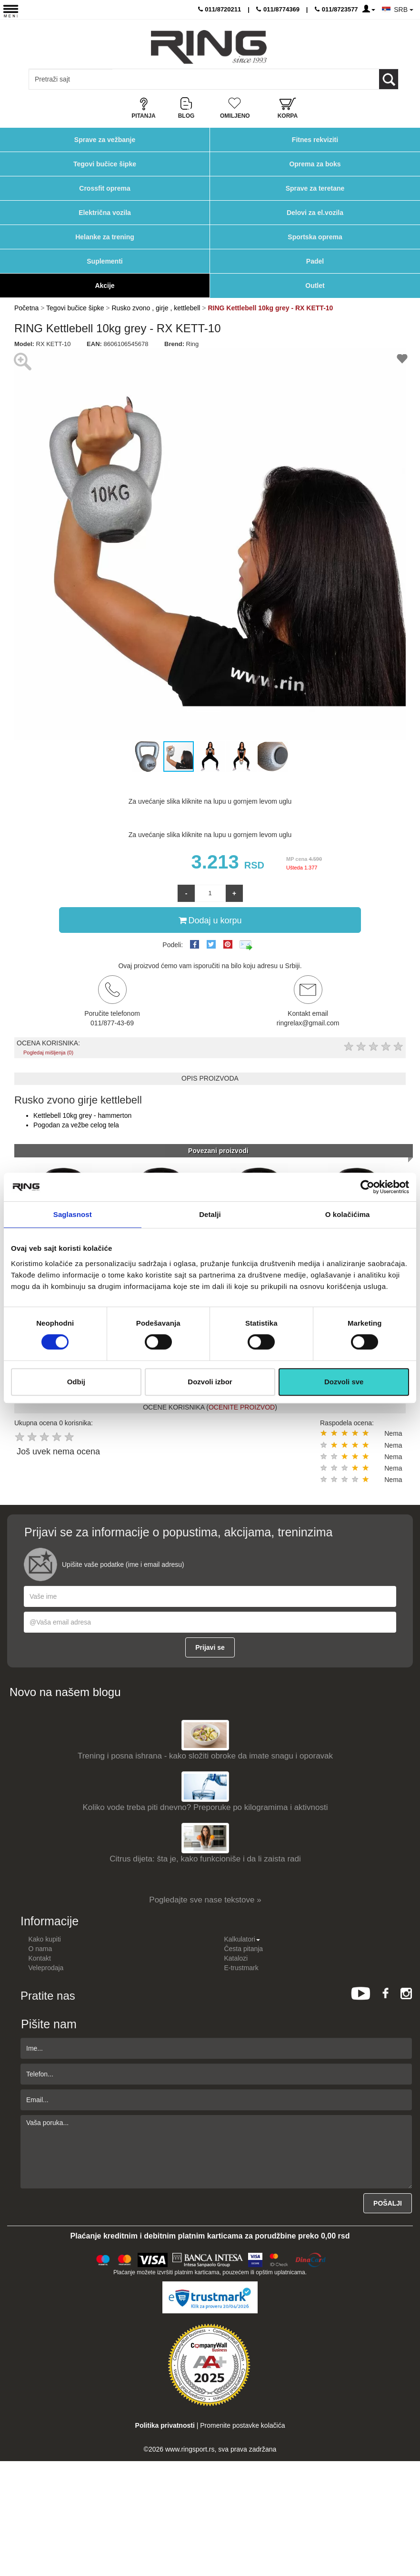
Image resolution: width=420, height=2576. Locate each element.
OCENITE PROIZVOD (242, 1407)
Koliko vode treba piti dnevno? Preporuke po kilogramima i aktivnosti (205, 1807)
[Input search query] (70, 79)
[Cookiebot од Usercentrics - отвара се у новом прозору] (367, 1187)
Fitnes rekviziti (315, 139)
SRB (403, 9)
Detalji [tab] (210, 1214)
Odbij (76, 1382)
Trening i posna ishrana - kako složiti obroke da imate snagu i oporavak (205, 1755)
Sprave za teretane (315, 188)
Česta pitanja (243, 1948)
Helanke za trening (104, 237)
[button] (22, 544)
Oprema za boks (314, 164)
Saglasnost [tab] (72, 1214)
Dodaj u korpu (210, 920)
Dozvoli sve (344, 1382)
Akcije (104, 285)
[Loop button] (388, 79)
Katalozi (236, 1958)
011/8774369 (278, 9)
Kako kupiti (44, 1939)
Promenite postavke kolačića (242, 2425)
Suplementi (104, 261)
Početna (26, 308)
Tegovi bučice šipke (104, 164)
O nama (40, 1948)
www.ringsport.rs (189, 2449)
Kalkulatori (242, 1939)
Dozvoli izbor (210, 1382)
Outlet (314, 285)
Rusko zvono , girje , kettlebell (155, 308)
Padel (315, 261)
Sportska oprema (315, 237)
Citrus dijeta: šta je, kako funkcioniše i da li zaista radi (205, 1858)
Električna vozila (105, 212)
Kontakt (39, 1958)
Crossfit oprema (104, 188)
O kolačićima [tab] (347, 1214)
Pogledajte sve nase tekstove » (205, 1899)
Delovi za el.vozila (315, 212)
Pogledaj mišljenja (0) (48, 1052)
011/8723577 (336, 9)
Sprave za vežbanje (104, 139)
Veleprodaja (45, 1968)
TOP (408, 2537)
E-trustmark (241, 1968)
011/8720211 (219, 9)
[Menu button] (10, 10)
